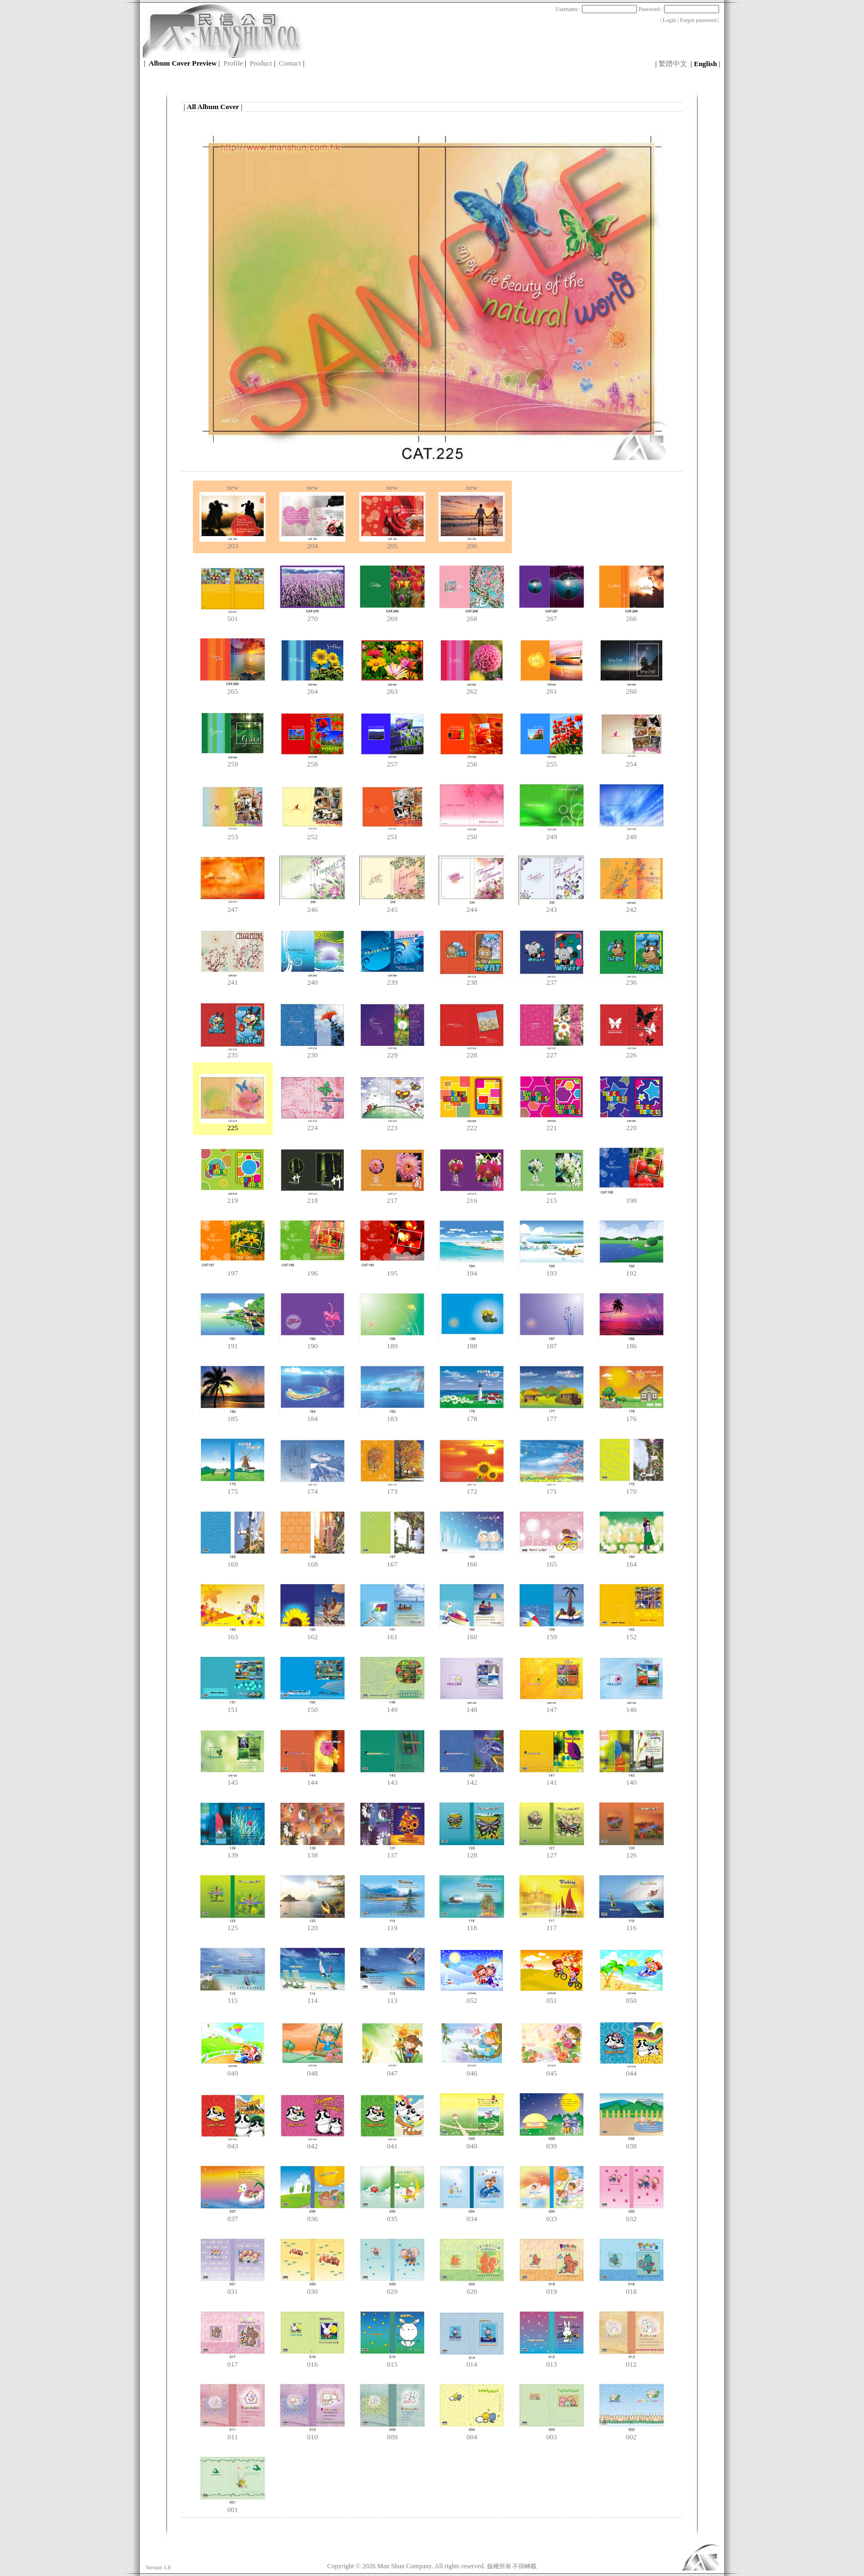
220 (631, 1124)
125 (232, 1924)
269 (392, 615)
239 (392, 978)
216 (472, 1197)
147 (552, 1706)
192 (631, 1269)
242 (631, 906)
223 (392, 1124)
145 (232, 1779)
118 (472, 1924)
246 (312, 906)
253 (232, 833)
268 (472, 615)
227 (552, 1051)
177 (552, 1415)
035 (392, 2215)
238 (472, 978)
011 (232, 2433)
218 (312, 1197)
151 (232, 1706)
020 (472, 2288)
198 (631, 1197)
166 (472, 1560)
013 (552, 2360)
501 (232, 615)
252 (312, 833)
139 (232, 1851)
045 (552, 2069)
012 (631, 2360)
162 (312, 1633)
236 (631, 978)
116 (631, 1924)
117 (552, 1924)
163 (232, 1633)
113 (392, 1997)
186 (631, 1342)
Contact (290, 63)
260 (631, 688)
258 (312, 760)
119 (392, 1924)
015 (392, 2360)
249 (552, 833)
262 (472, 688)
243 (552, 906)
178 (472, 1415)
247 (232, 906)
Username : (596, 9)
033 (552, 2215)
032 (631, 2215)
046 (472, 2069)
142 (472, 1779)
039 (552, 2142)
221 (552, 1124)
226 (631, 1051)
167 (392, 1560)
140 (631, 1779)
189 (392, 1342)
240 (312, 978)
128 (472, 1851)
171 (552, 1488)
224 (312, 1124)
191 (232, 1342)
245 (392, 906)
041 (392, 2142)
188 (472, 1342)
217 (392, 1197)
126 (631, 1851)
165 (552, 1560)
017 (232, 2360)
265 (232, 688)
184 (312, 1415)
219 (232, 1197)
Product (261, 63)
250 (472, 833)
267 (552, 615)
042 (312, 2142)
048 (312, 2069)
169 (232, 1560)
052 (472, 1997)
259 (232, 760)
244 (472, 906)
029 (392, 2288)
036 (312, 2215)
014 (472, 2360)
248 (631, 833)
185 (232, 1415)
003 (552, 2433)
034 (472, 2215)
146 (631, 1706)
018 (631, 2288)
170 (631, 1488)
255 (552, 760)
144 (312, 1779)
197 (232, 1269)
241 (232, 978)
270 (312, 615)
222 (472, 1124)
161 (392, 1633)
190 (312, 1342)
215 (552, 1197)
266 (631, 615)
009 (392, 2433)
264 (312, 688)
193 (552, 1269)
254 (631, 760)
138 (312, 1851)
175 (232, 1488)
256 (472, 760)
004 (472, 2433)
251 (392, 833)
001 (232, 2506)
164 (631, 1560)
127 (552, 1851)
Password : (679, 9)
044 (631, 2069)
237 (552, 978)
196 (312, 1269)
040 (472, 2142)
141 (552, 1779)
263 (392, 688)
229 (392, 1051)
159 (552, 1633)
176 (631, 1415)
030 (312, 2288)
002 (631, 2433)
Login (669, 20)
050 (631, 1997)
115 (232, 1997)
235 (232, 1051)
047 (392, 2069)
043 (232, 2142)
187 (552, 1342)
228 (472, 1051)
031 (232, 2288)
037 (232, 2215)
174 (312, 1488)
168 (312, 1560)
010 (312, 2433)
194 (472, 1269)
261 (552, 688)
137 (392, 1851)
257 (392, 760)
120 (312, 1924)
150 (312, 1706)
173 (392, 1488)
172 (472, 1488)
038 (631, 2142)
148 (472, 1706)
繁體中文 (672, 64)
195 (392, 1269)
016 (312, 2360)
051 (552, 1997)
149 (392, 1706)
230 (312, 1051)
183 (392, 1415)
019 (552, 2288)
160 (472, 1633)
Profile (232, 63)
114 (312, 1997)
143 (392, 1779)
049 (232, 2069)
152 (631, 1633)
